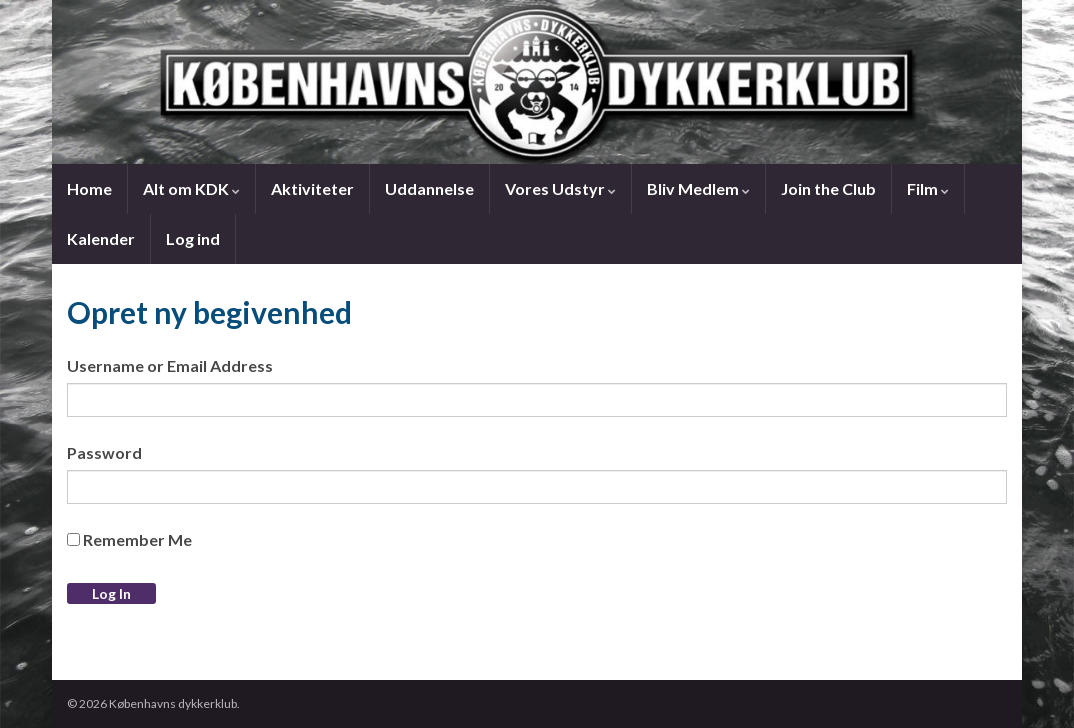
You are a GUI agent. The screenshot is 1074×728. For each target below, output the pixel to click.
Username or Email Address (170, 365)
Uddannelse (429, 188)
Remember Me (129, 539)
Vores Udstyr (560, 188)
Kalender (101, 238)
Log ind (193, 238)
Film (928, 188)
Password (104, 452)
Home (89, 188)
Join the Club (828, 188)
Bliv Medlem (698, 188)
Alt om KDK (191, 188)
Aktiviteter (312, 188)
